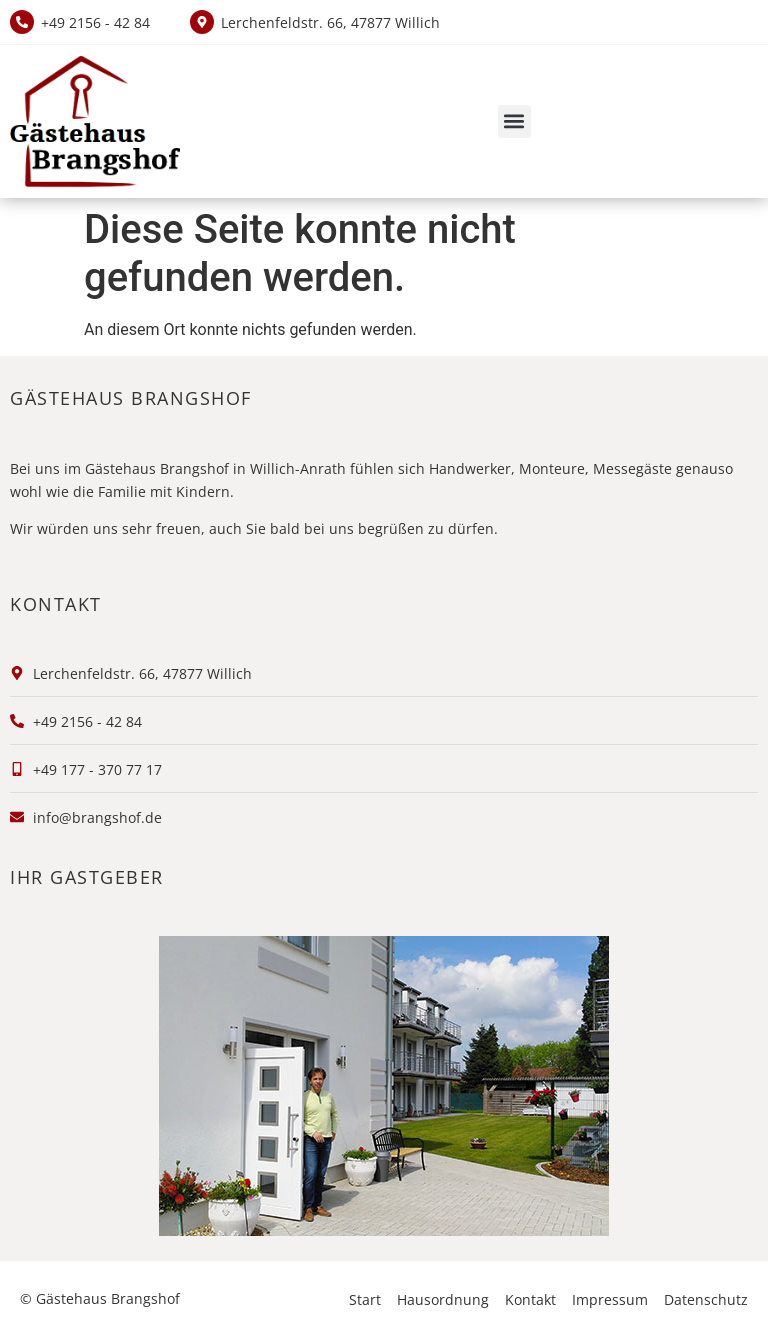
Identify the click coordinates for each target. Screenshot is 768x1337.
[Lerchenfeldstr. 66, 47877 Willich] (202, 22)
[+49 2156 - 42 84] (22, 22)
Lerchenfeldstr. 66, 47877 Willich (330, 22)
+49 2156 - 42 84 (95, 22)
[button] (514, 121)
